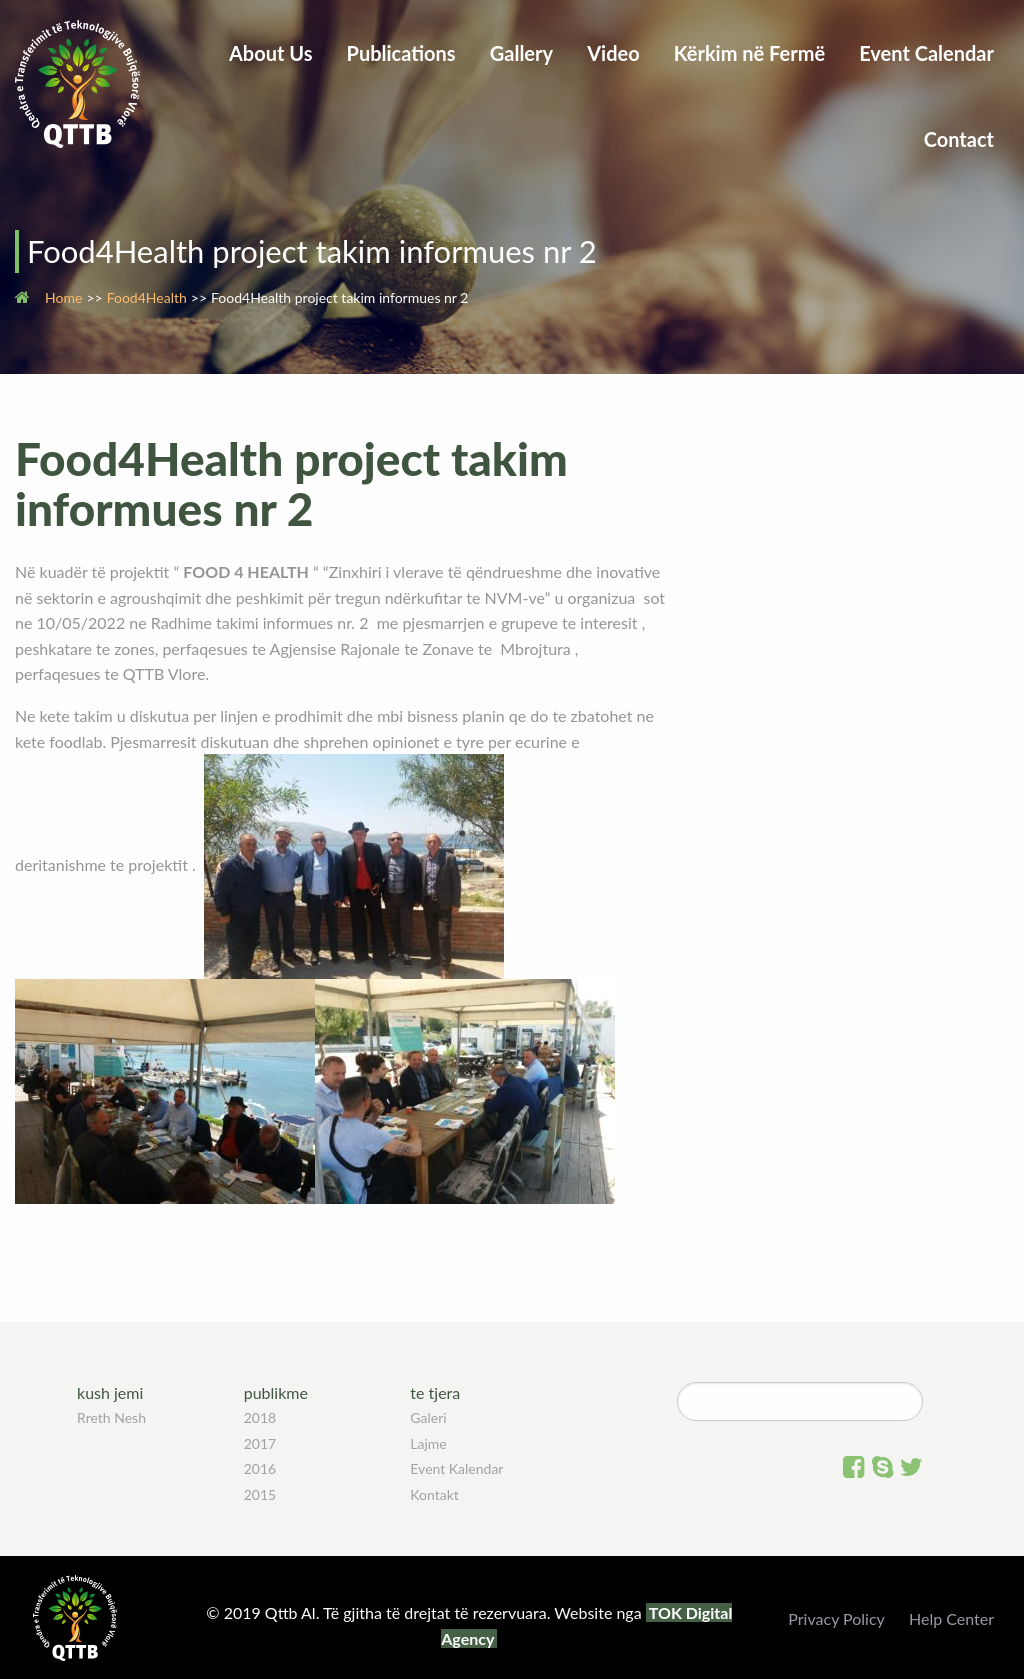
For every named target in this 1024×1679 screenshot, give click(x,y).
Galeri (428, 1417)
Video (613, 53)
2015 (260, 1494)
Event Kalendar (456, 1468)
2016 (260, 1468)
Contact (959, 139)
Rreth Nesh (111, 1417)
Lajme (428, 1443)
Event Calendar (926, 53)
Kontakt (434, 1494)
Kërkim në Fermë (749, 53)
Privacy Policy (836, 1618)
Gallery (521, 53)
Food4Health (147, 297)
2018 (260, 1417)
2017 (260, 1443)
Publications (401, 53)
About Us (271, 53)
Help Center (951, 1618)
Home (63, 297)
